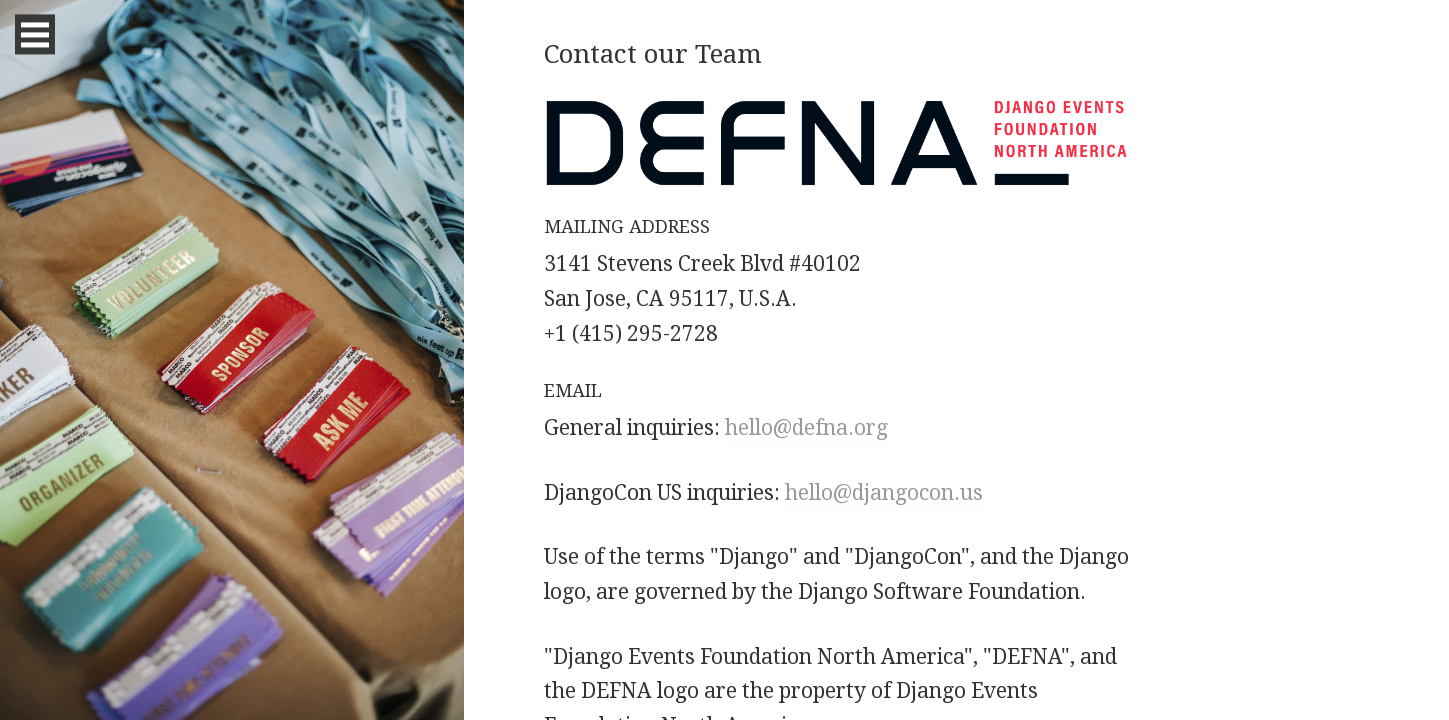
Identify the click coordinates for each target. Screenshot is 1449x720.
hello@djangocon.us (884, 492)
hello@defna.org (806, 427)
